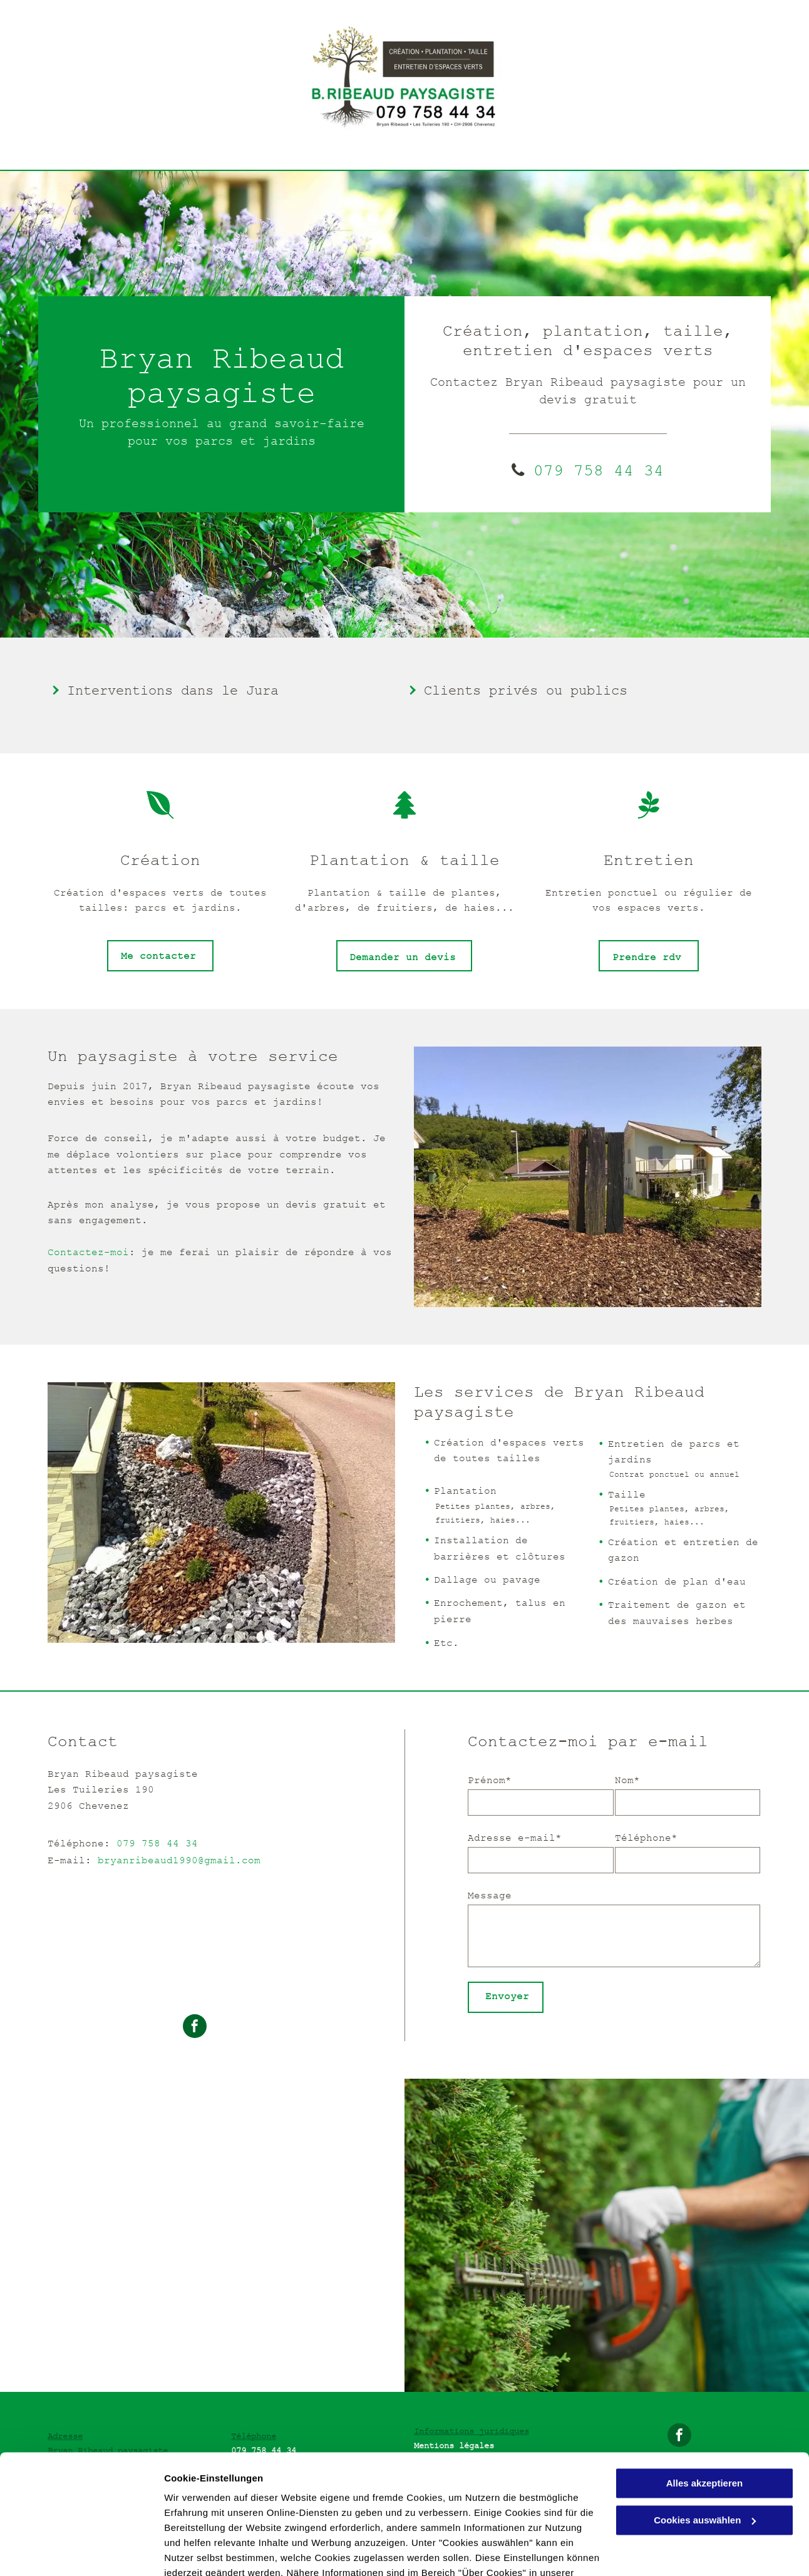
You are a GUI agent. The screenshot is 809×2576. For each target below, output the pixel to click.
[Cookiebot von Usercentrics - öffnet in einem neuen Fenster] (81, 2551)
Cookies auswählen (208, 2551)
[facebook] (195, 2027)
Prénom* (490, 1780)
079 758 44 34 (157, 1843)
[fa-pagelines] (648, 815)
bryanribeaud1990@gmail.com (179, 1860)
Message (490, 1895)
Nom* (627, 1780)
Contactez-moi (88, 1252)
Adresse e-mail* (515, 1837)
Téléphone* (646, 1837)
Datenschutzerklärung (216, 2516)
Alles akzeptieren (704, 2412)
